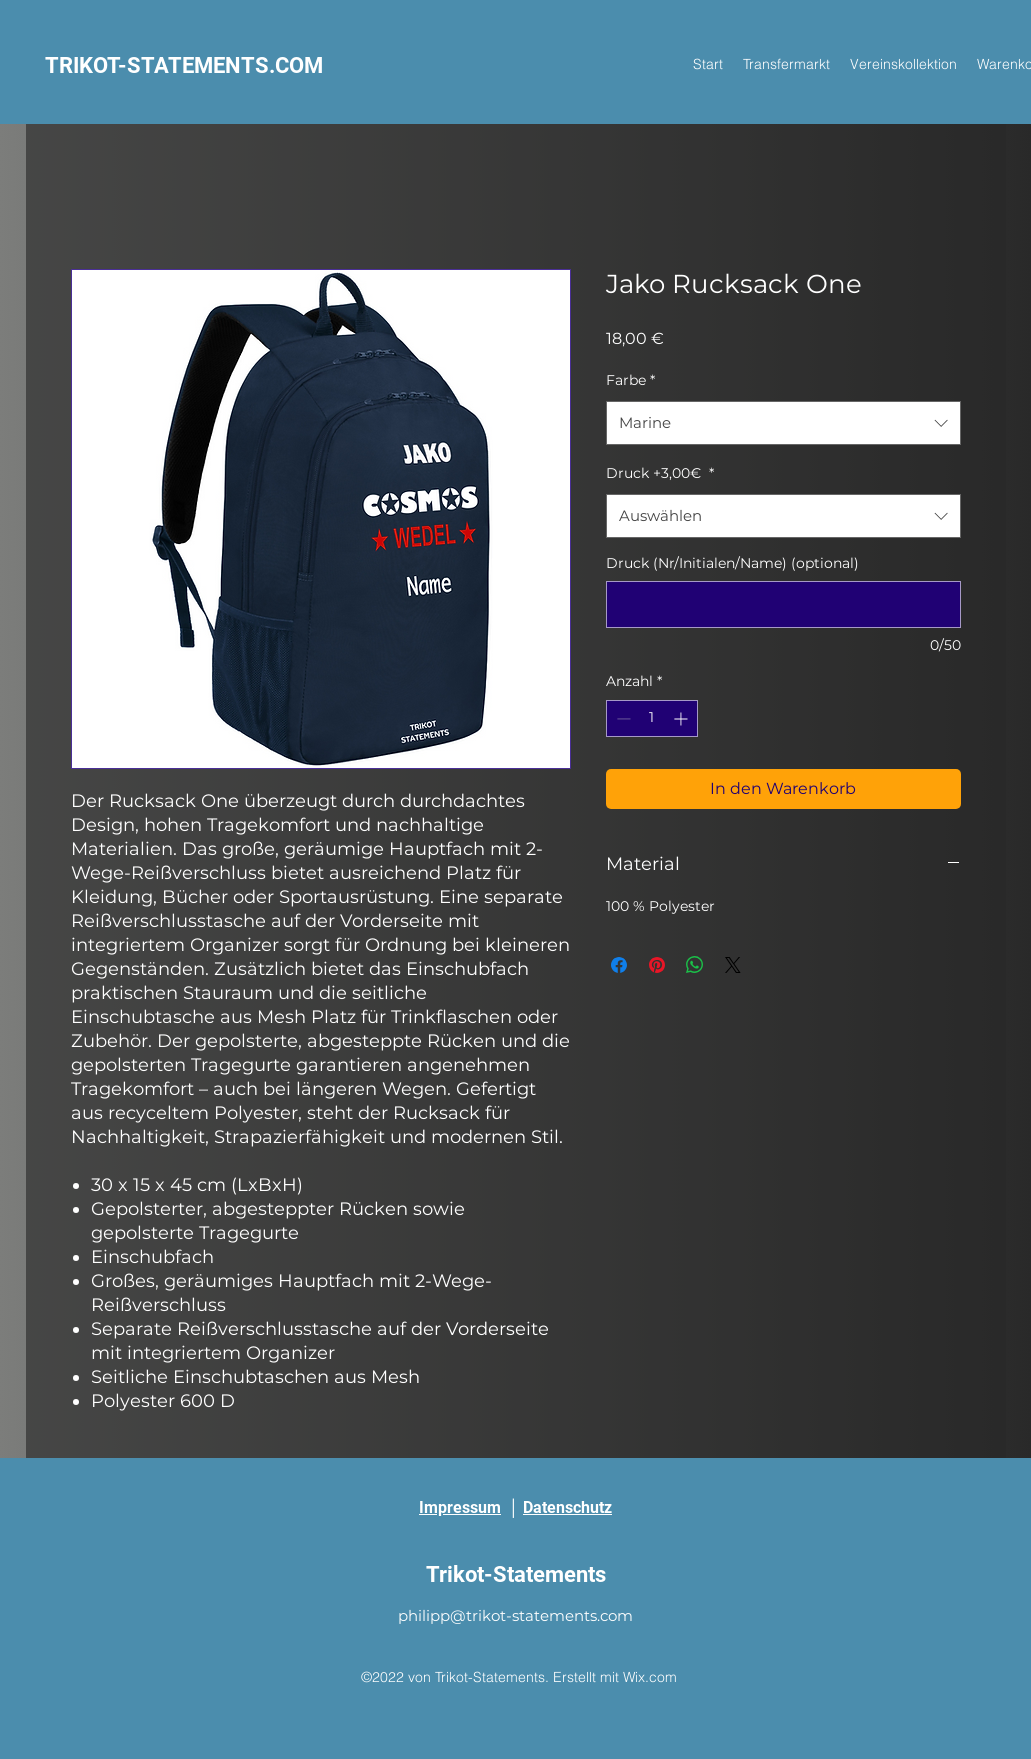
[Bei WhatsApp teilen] (695, 965)
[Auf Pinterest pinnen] (657, 965)
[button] (903, 64)
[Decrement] (621, 718)
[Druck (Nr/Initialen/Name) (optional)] (783, 604)
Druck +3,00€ (660, 473)
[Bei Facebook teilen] (619, 965)
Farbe (630, 380)
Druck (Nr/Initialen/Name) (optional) (732, 563)
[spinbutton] (652, 718)
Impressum (460, 1507)
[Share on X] (733, 965)
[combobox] (783, 423)
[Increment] (682, 718)
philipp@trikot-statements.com (515, 1615)
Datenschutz (567, 1507)
